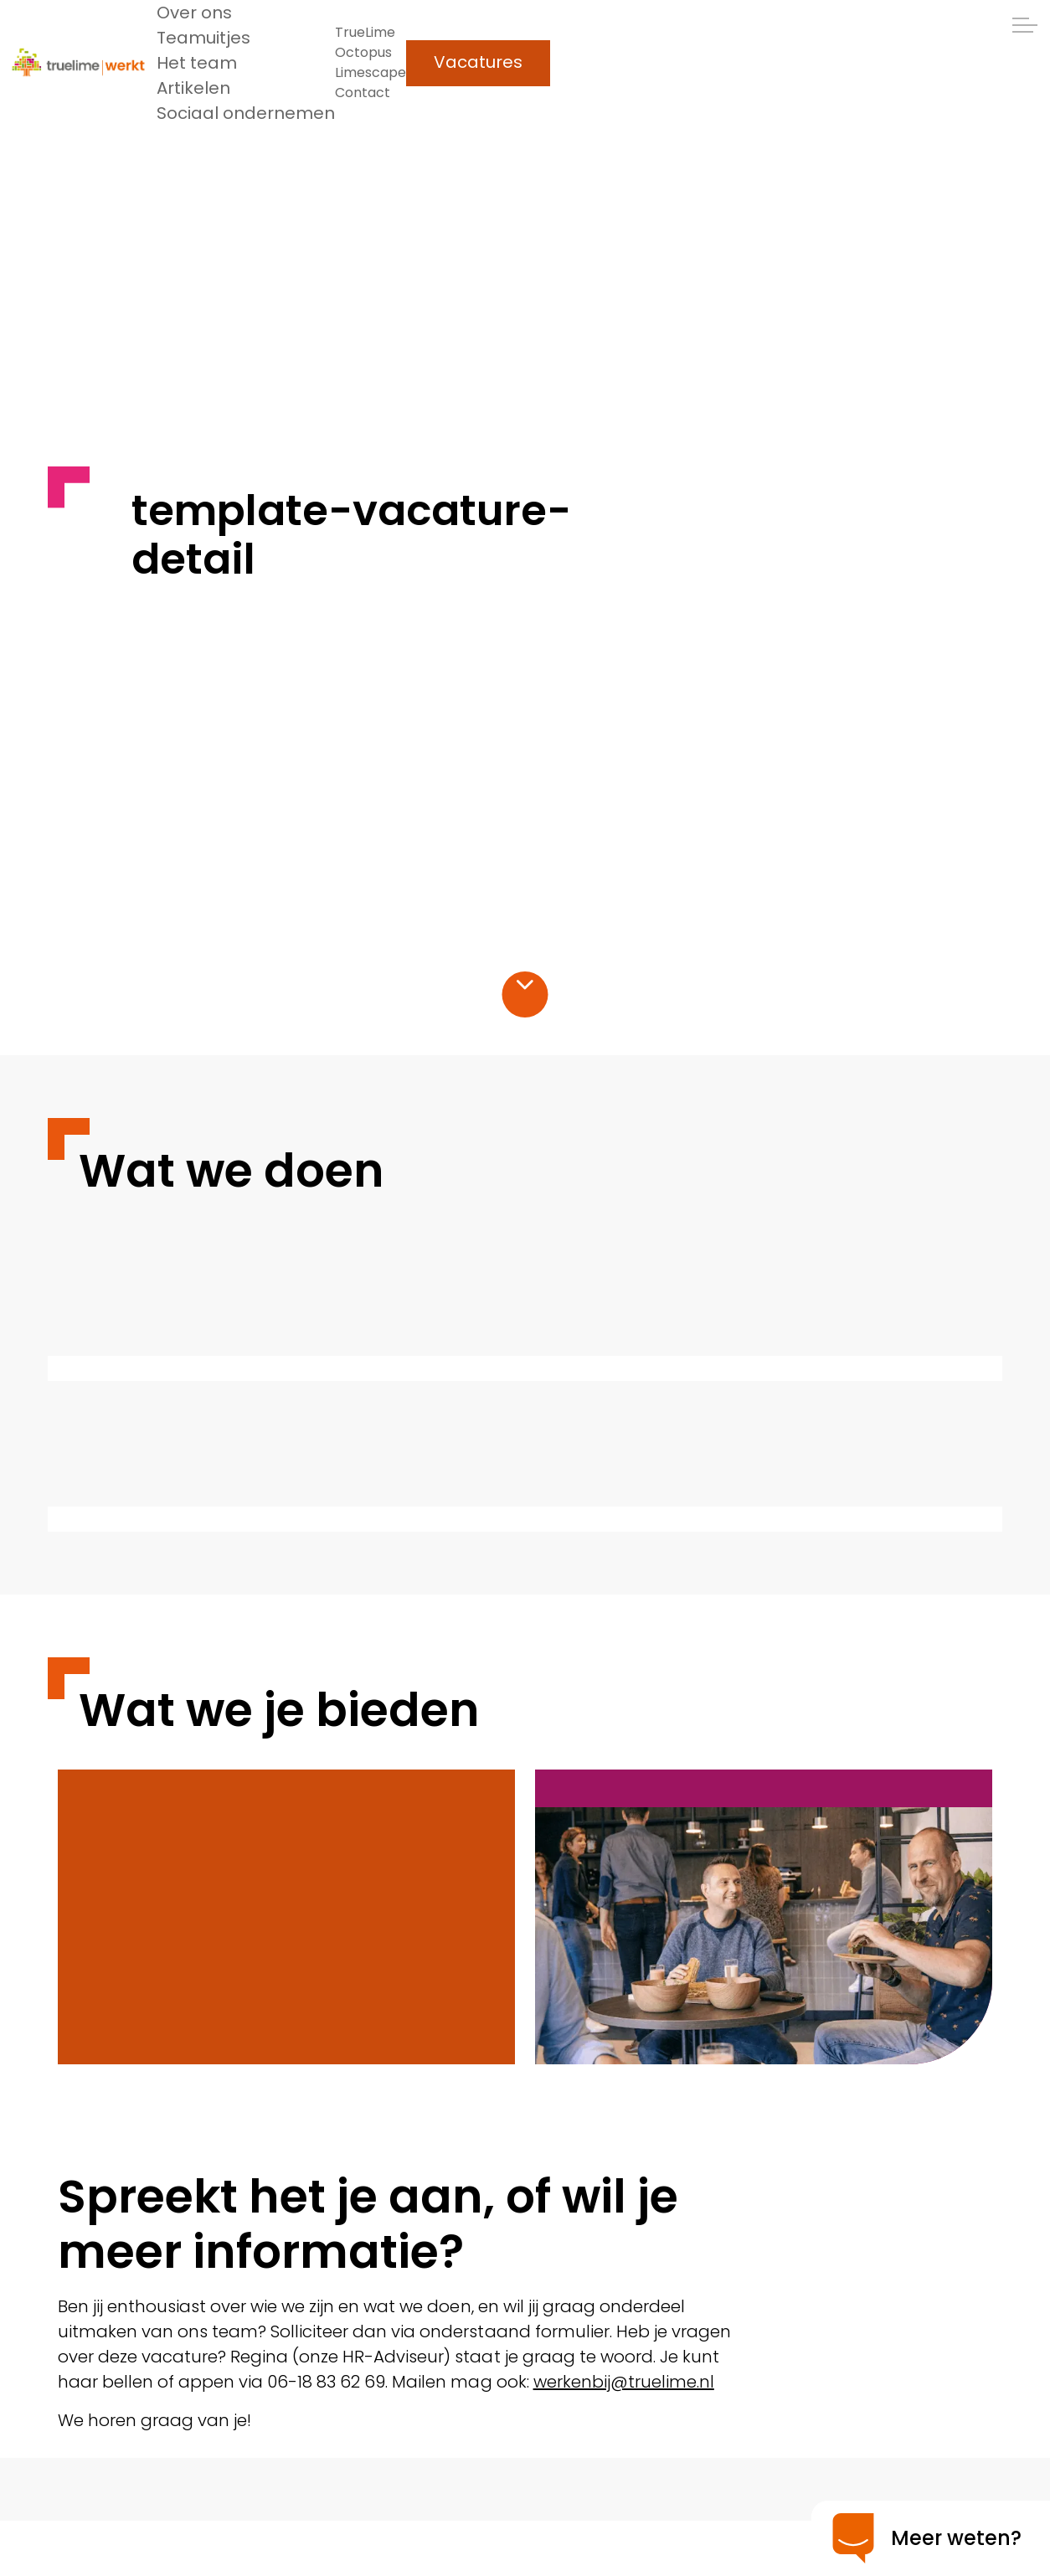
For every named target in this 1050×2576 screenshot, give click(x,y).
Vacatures (478, 63)
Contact (362, 92)
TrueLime (365, 32)
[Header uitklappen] (1025, 25)
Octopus (363, 52)
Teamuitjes (203, 37)
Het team (197, 63)
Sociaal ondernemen (246, 113)
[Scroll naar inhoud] (525, 984)
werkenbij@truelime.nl (623, 2381)
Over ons (194, 12)
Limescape (370, 72)
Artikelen (193, 88)
